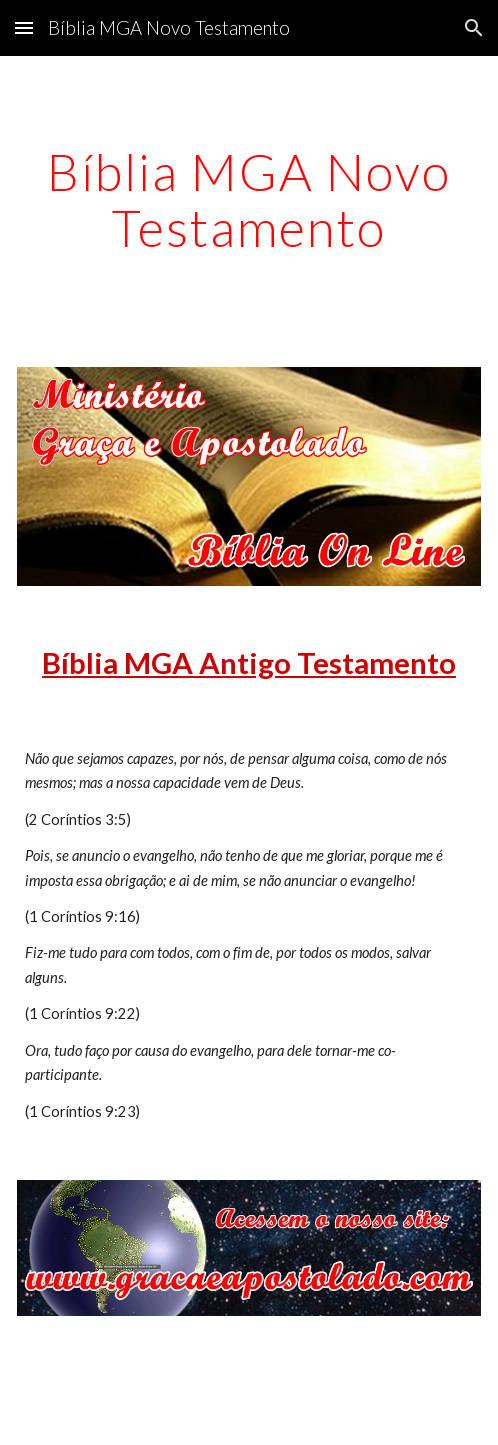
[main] (249, 199)
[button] (24, 27)
